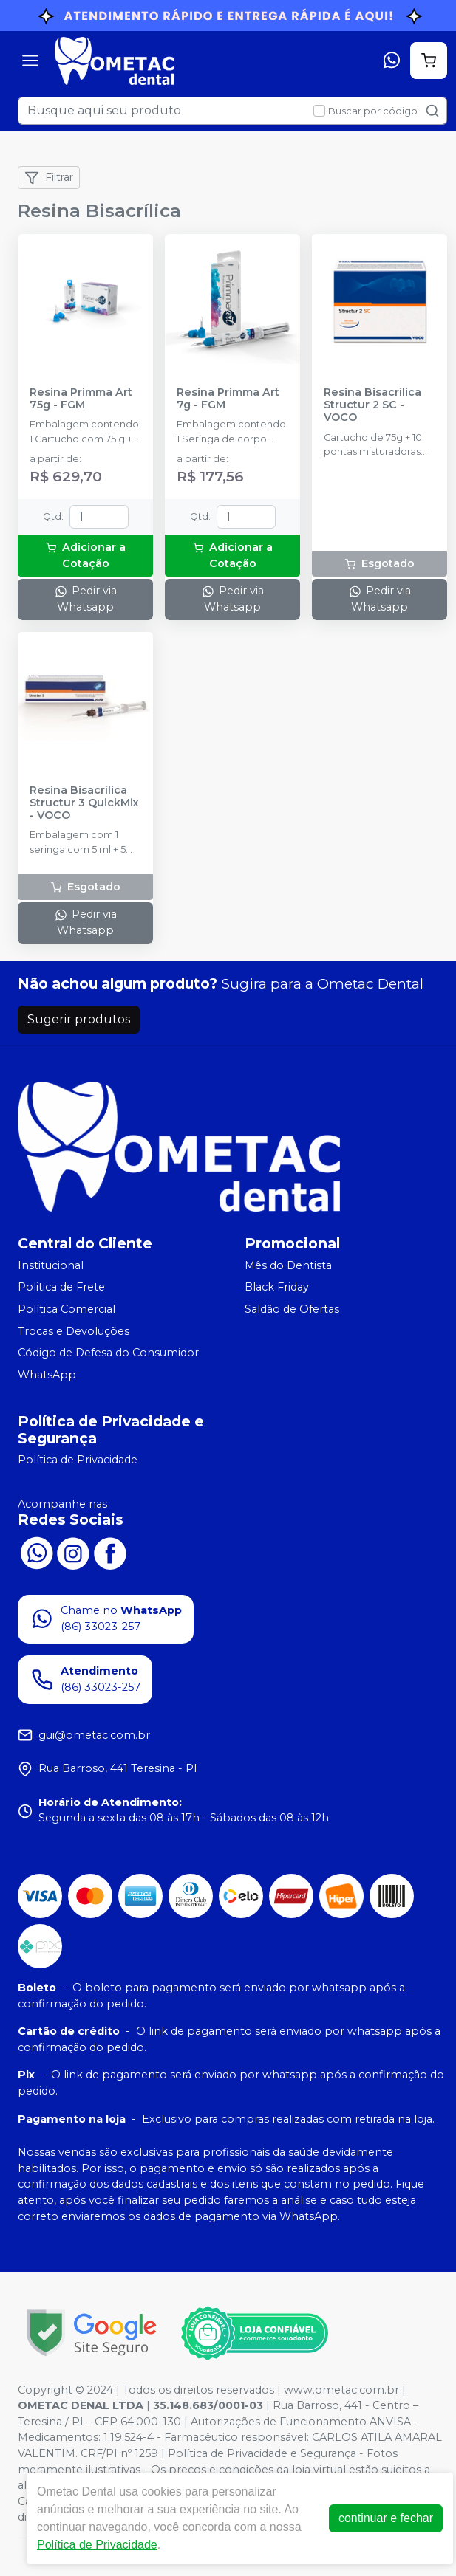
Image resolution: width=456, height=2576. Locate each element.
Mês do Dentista (288, 1265)
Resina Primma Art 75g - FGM (81, 398)
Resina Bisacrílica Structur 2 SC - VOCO (372, 405)
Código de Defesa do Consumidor (108, 1352)
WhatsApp (47, 1374)
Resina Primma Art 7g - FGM (228, 398)
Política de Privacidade (77, 1460)
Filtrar (48, 178)
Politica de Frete (61, 1287)
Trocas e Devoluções (73, 1331)
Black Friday (277, 1287)
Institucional (51, 1265)
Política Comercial (66, 1309)
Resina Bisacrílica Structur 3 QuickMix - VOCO (84, 803)
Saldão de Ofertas (292, 1309)
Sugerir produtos (78, 1019)
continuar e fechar (385, 2518)
